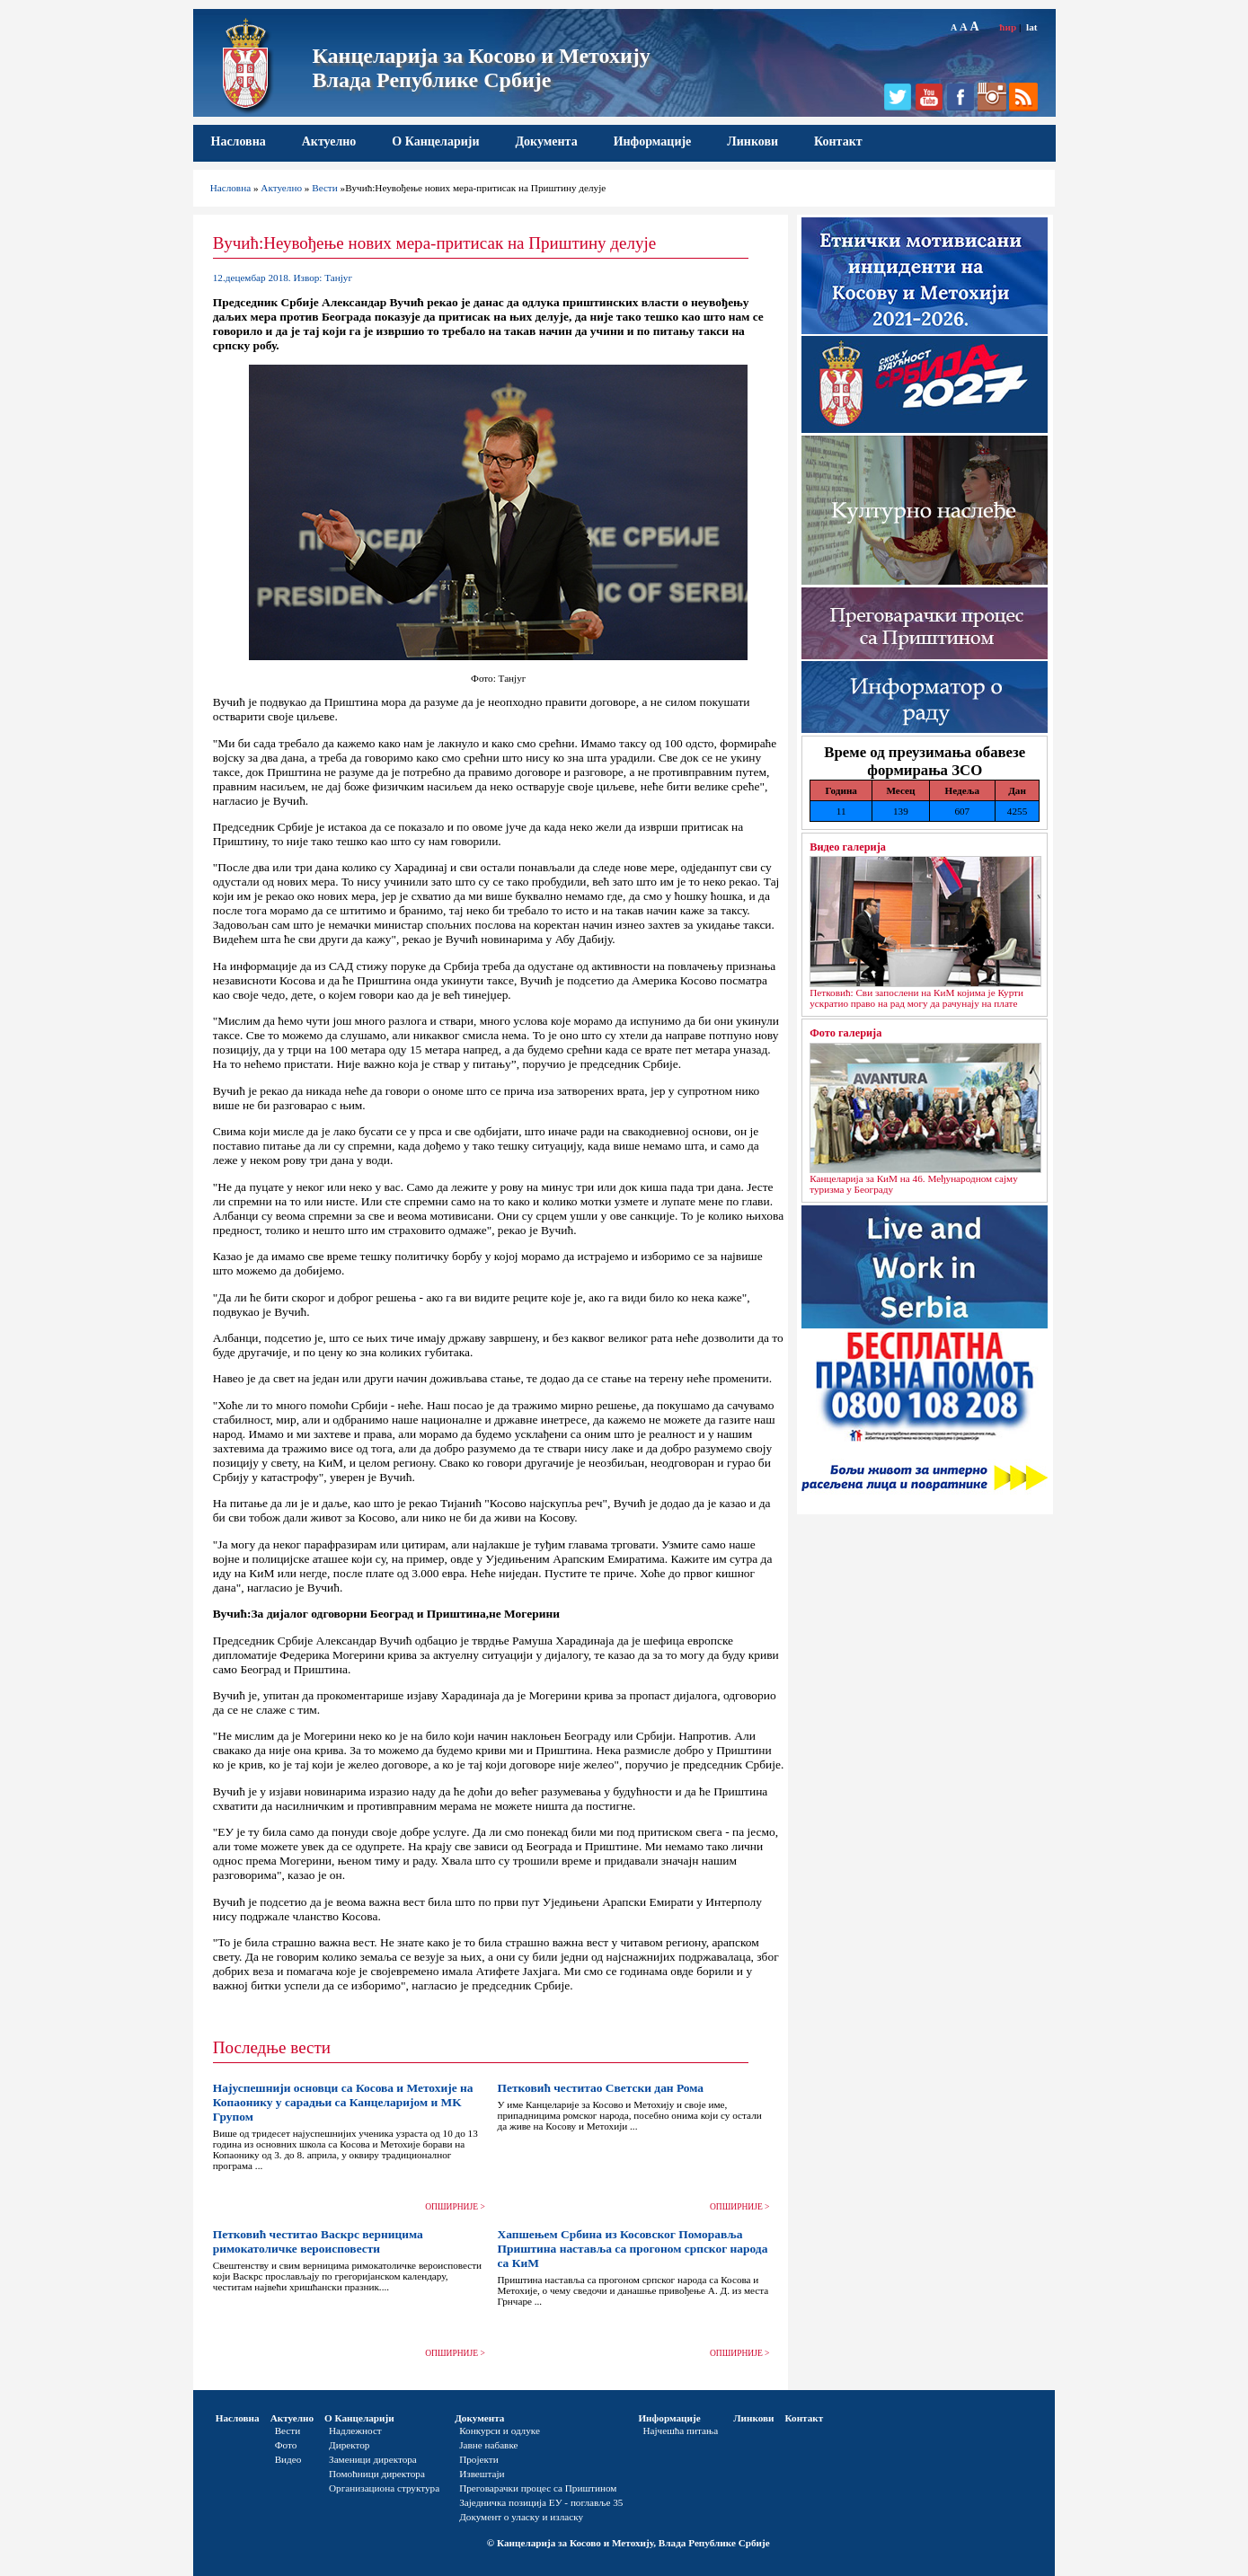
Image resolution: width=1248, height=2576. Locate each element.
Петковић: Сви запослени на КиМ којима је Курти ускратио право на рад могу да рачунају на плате (916, 998)
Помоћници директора (377, 2473)
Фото (286, 2444)
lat (1031, 27)
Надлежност (355, 2430)
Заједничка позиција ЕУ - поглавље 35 (541, 2502)
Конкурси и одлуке (499, 2430)
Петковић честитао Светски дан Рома (600, 2088)
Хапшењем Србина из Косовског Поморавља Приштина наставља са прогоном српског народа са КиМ (632, 2249)
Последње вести (272, 2047)
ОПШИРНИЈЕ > (455, 2206)
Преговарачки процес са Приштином (537, 2488)
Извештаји (481, 2473)
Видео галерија (848, 847)
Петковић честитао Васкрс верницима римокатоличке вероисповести (318, 2241)
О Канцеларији (435, 141)
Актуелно (329, 141)
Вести (325, 187)
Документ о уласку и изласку (521, 2516)
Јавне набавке (488, 2444)
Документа (546, 141)
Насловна (238, 141)
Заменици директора (373, 2459)
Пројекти (479, 2459)
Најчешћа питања (680, 2430)
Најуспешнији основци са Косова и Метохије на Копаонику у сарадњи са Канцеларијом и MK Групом (343, 2102)
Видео (288, 2459)
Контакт (838, 141)
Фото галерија (845, 1033)
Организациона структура (384, 2488)
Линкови (752, 141)
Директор (349, 2444)
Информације (653, 141)
